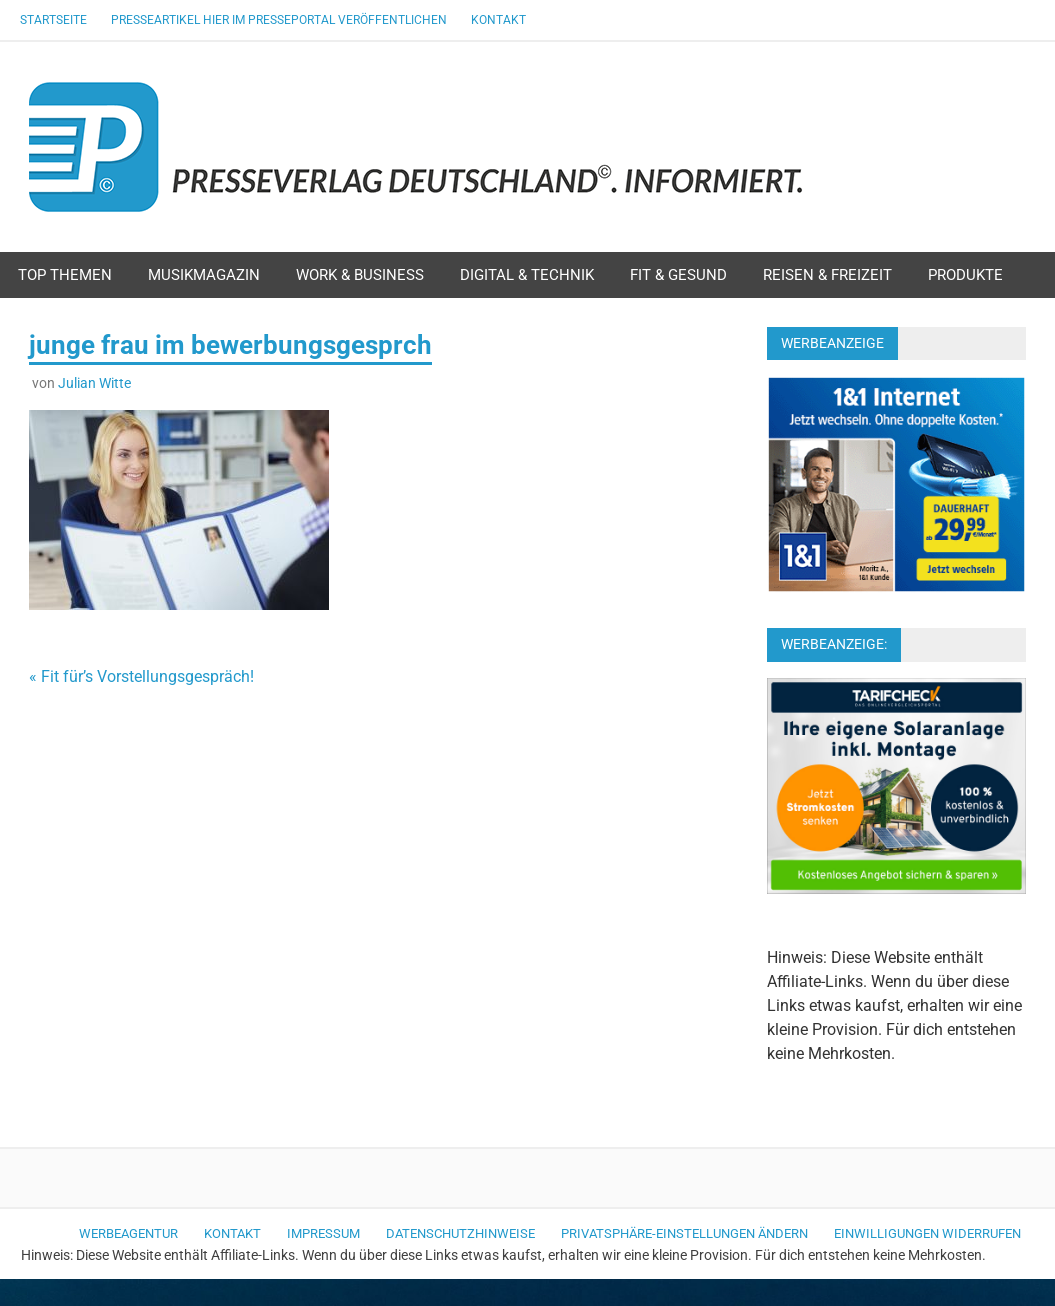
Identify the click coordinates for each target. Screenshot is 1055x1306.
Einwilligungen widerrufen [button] (927, 1233)
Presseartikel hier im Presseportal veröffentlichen (279, 20)
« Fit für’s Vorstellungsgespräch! (141, 676)
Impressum (323, 1233)
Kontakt (498, 20)
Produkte (965, 275)
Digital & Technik (527, 275)
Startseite (53, 20)
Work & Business (360, 275)
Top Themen (65, 275)
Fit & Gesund (678, 275)
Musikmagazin (204, 275)
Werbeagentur (128, 1233)
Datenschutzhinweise (460, 1233)
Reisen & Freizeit (827, 275)
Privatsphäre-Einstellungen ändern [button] (684, 1233)
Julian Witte (94, 383)
